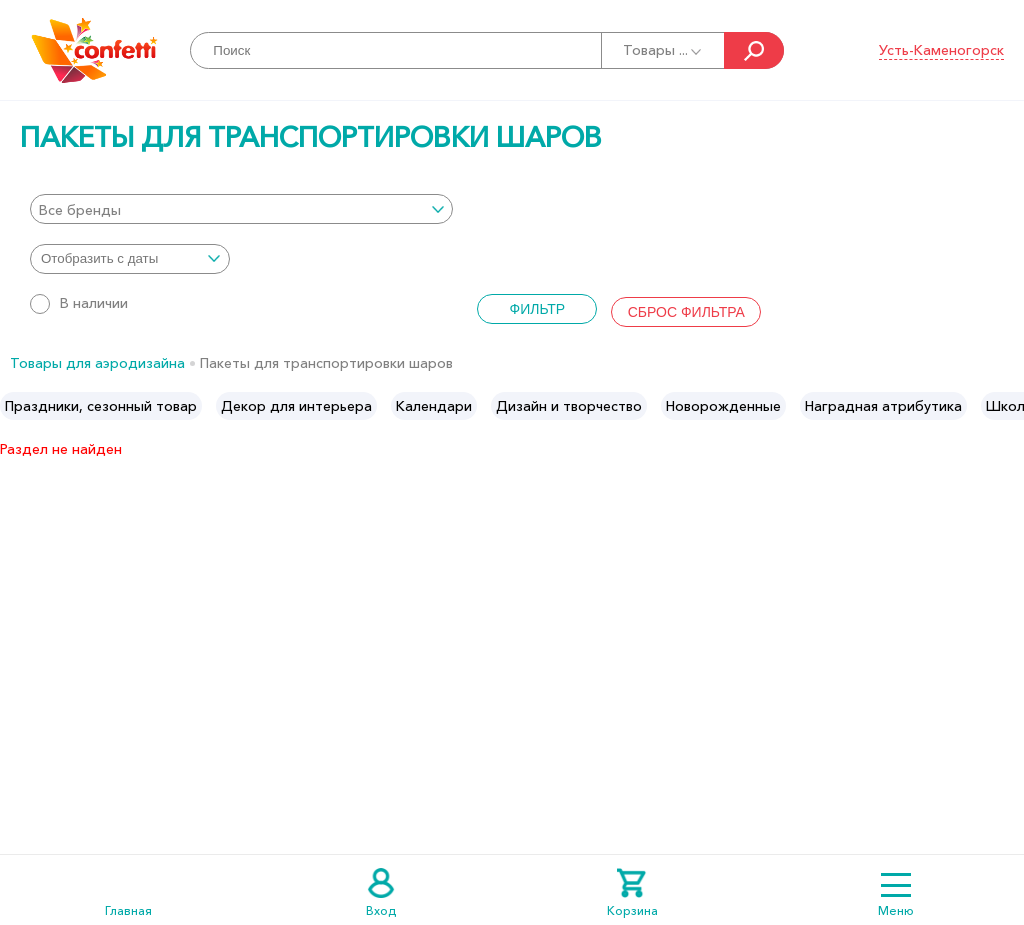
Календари (434, 406)
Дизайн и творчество (569, 406)
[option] (101, 406)
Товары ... (663, 50)
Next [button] (1007, 406)
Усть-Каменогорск (941, 50)
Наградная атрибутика (883, 406)
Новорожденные (723, 406)
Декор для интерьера (296, 406)
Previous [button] (16, 406)
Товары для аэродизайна (97, 363)
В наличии (79, 303)
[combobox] (241, 209)
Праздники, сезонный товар (101, 406)
